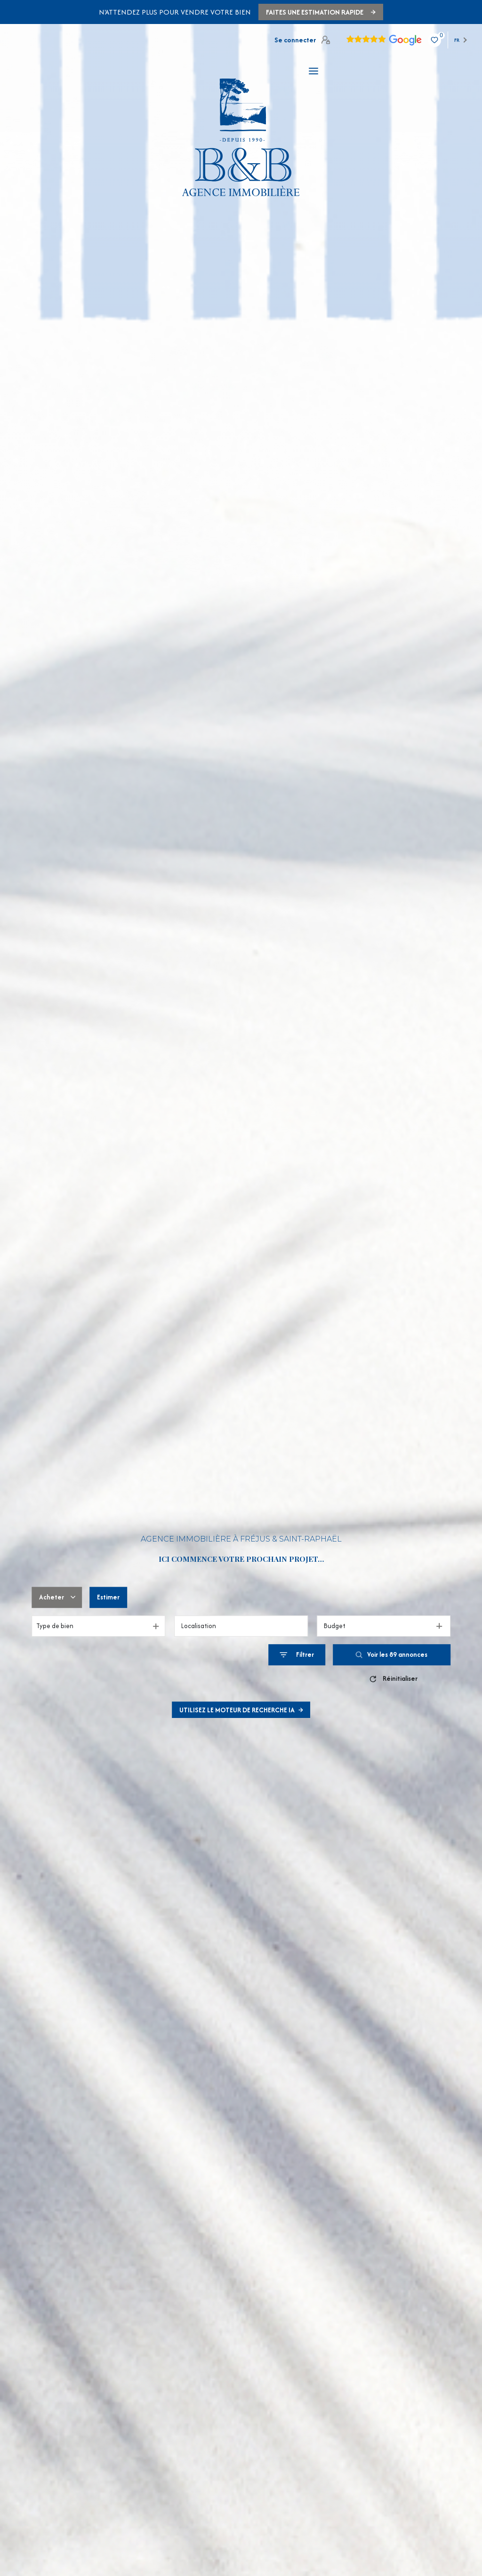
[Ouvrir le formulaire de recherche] (296, 1654)
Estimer (108, 1597)
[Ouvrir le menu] (313, 71)
